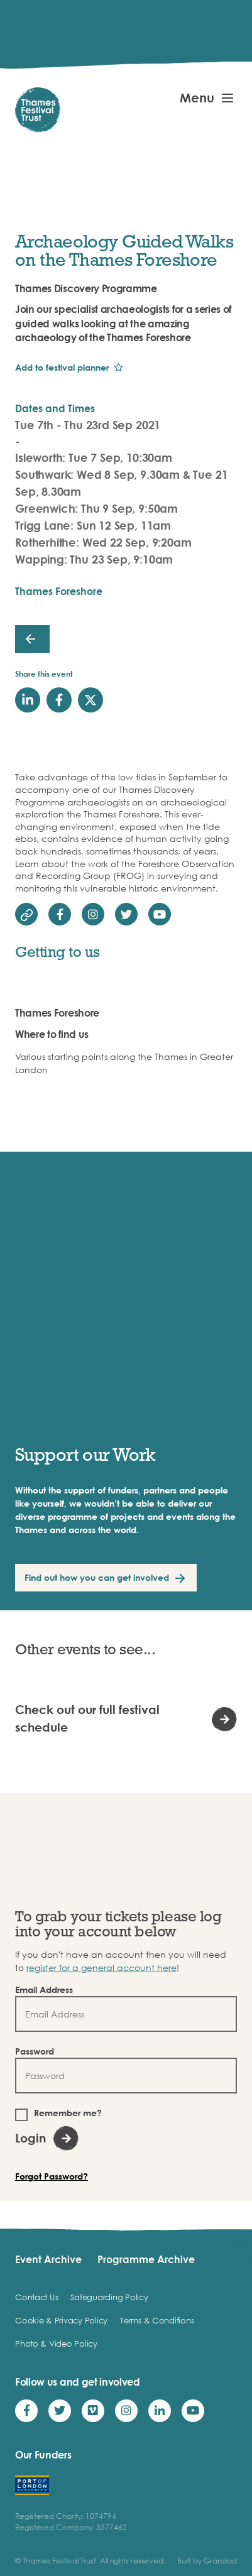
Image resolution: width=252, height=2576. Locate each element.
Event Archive (48, 2259)
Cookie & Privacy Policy (61, 2320)
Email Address (44, 1989)
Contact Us (36, 2297)
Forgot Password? (51, 2176)
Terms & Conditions (157, 2320)
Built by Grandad (207, 2560)
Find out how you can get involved (97, 1577)
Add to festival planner (62, 367)
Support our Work (85, 1454)
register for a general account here (101, 1967)
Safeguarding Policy (109, 2297)
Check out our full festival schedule (87, 1718)
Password (34, 2051)
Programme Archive (146, 2259)
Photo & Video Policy (56, 2344)
